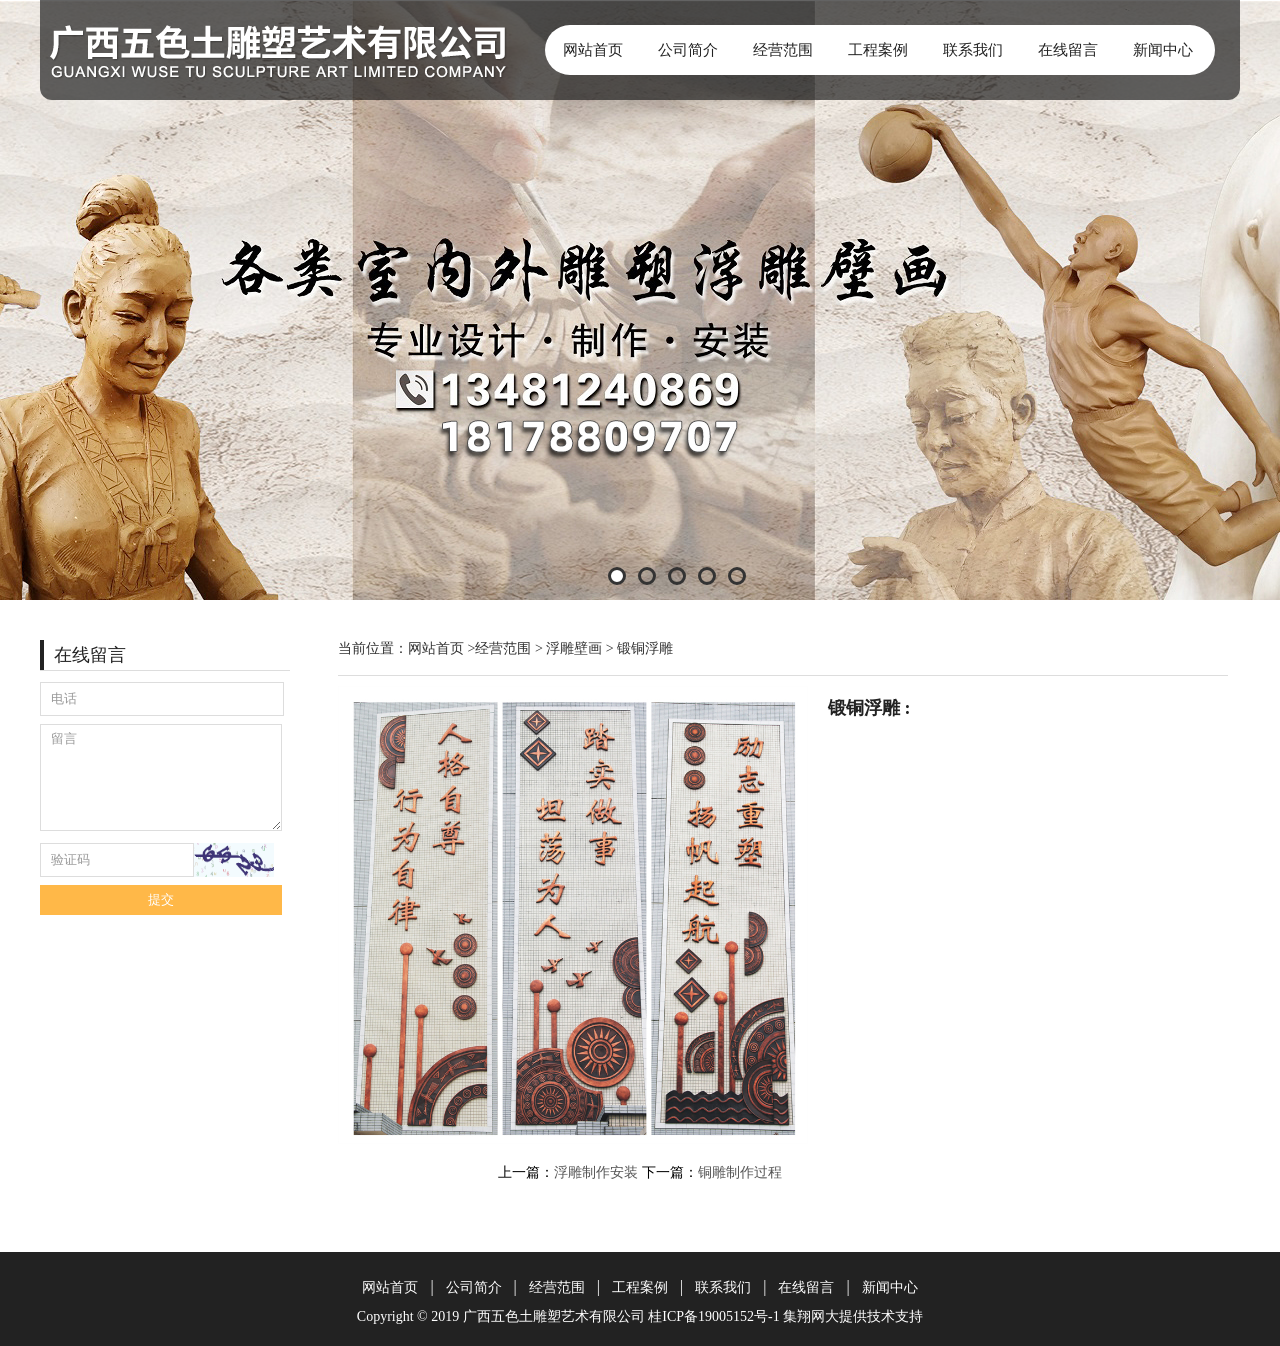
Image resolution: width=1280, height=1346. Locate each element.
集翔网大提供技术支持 (853, 1316)
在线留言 (1068, 50)
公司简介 (688, 50)
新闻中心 (1163, 50)
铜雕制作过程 (740, 1172)
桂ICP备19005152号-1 (713, 1316)
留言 (161, 777)
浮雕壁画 (574, 648)
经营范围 (783, 50)
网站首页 (593, 50)
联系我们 (973, 50)
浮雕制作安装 (596, 1172)
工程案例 (878, 50)
